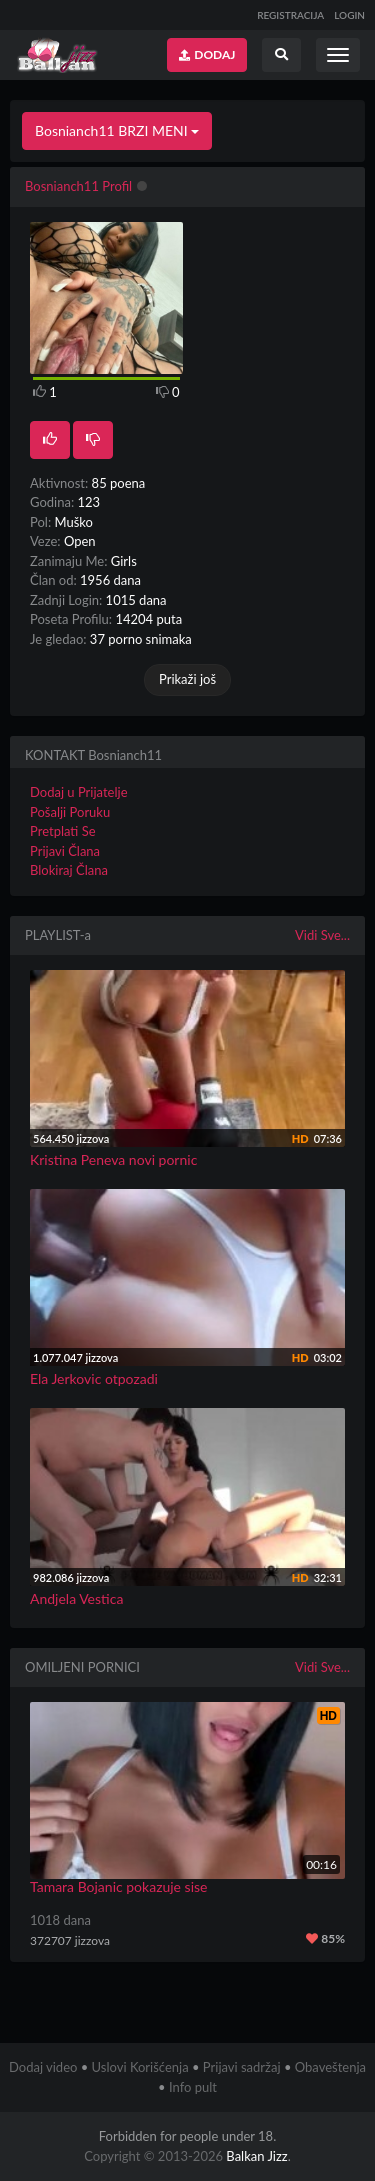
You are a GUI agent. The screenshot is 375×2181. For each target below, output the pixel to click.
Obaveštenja (330, 2067)
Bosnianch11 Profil (78, 186)
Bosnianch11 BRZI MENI (117, 130)
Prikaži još (187, 679)
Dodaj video (43, 2067)
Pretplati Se (63, 831)
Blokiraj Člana (69, 870)
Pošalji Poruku (70, 812)
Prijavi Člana (65, 851)
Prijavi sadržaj (242, 2067)
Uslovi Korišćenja (140, 2067)
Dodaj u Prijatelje (79, 792)
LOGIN (349, 15)
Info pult (193, 2087)
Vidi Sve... (322, 935)
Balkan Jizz (256, 2156)
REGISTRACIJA (290, 15)
